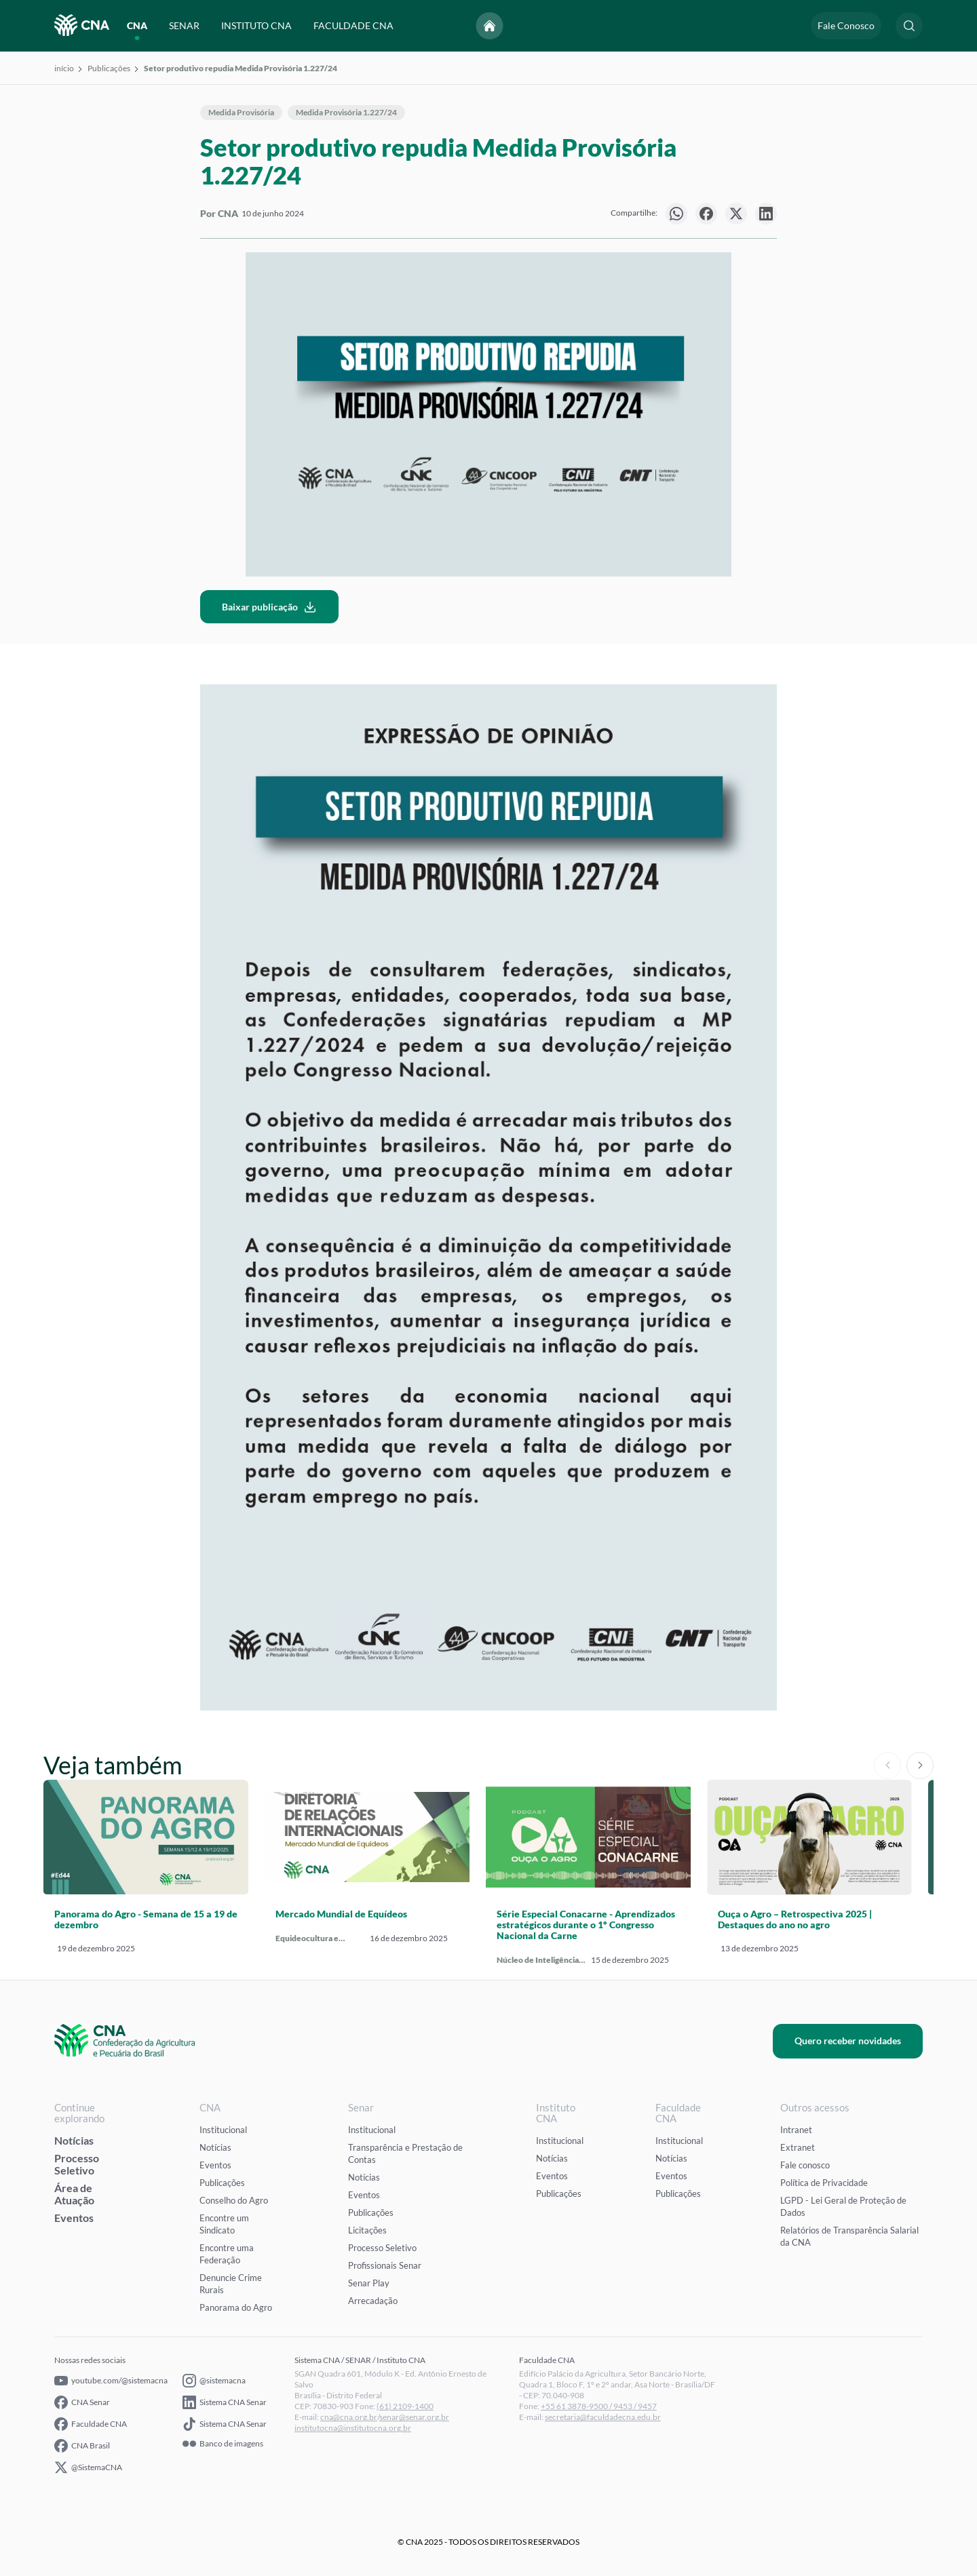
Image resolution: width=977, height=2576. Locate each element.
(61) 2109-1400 (405, 2406)
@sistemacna (214, 2380)
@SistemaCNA (88, 2467)
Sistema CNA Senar (225, 2402)
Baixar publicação (269, 607)
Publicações (109, 68)
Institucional (223, 2129)
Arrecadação (373, 2300)
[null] (676, 214)
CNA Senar (82, 2402)
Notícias (74, 2140)
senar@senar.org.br (414, 2417)
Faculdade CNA (90, 2424)
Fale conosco (805, 2165)
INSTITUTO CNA (256, 25)
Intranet (796, 2129)
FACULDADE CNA (353, 25)
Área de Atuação (74, 2193)
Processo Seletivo (76, 2164)
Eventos (74, 2217)
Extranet (797, 2147)
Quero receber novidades (847, 2040)
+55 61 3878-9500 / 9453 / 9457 (599, 2406)
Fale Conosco (846, 25)
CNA (137, 25)
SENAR (184, 25)
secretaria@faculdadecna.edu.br (603, 2417)
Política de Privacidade (824, 2182)
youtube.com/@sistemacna (111, 2380)
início (64, 68)
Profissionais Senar (384, 2265)
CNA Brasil (82, 2446)
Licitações (367, 2230)
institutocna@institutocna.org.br (352, 2428)
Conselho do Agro (233, 2200)
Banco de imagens (223, 2443)
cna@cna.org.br (348, 2417)
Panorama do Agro (235, 2307)
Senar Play (368, 2283)
